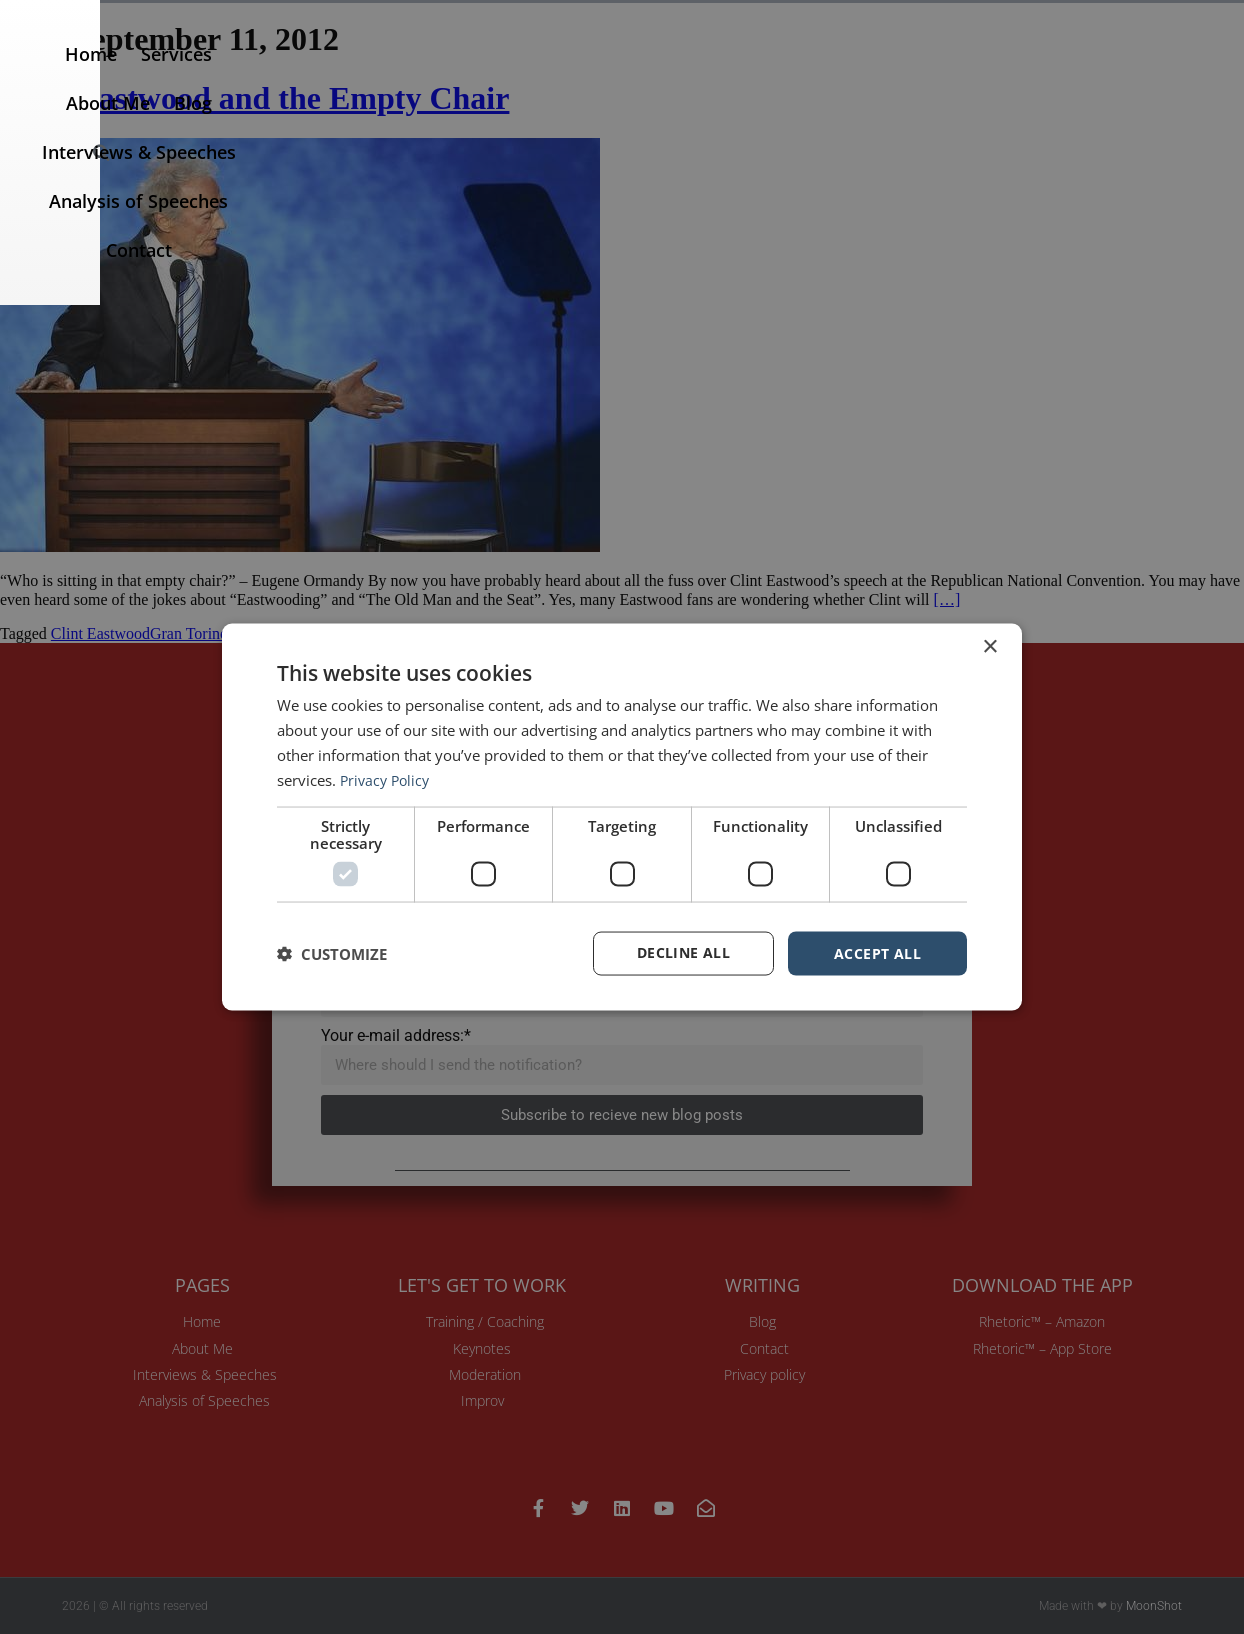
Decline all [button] (683, 952)
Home (362, 76)
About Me (549, 76)
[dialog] (622, 817)
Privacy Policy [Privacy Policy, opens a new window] (387, 779)
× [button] (989, 646)
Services (447, 76)
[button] (1207, 76)
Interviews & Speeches (774, 76)
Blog (634, 76)
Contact (1131, 76)
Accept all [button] (877, 952)
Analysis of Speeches (984, 76)
